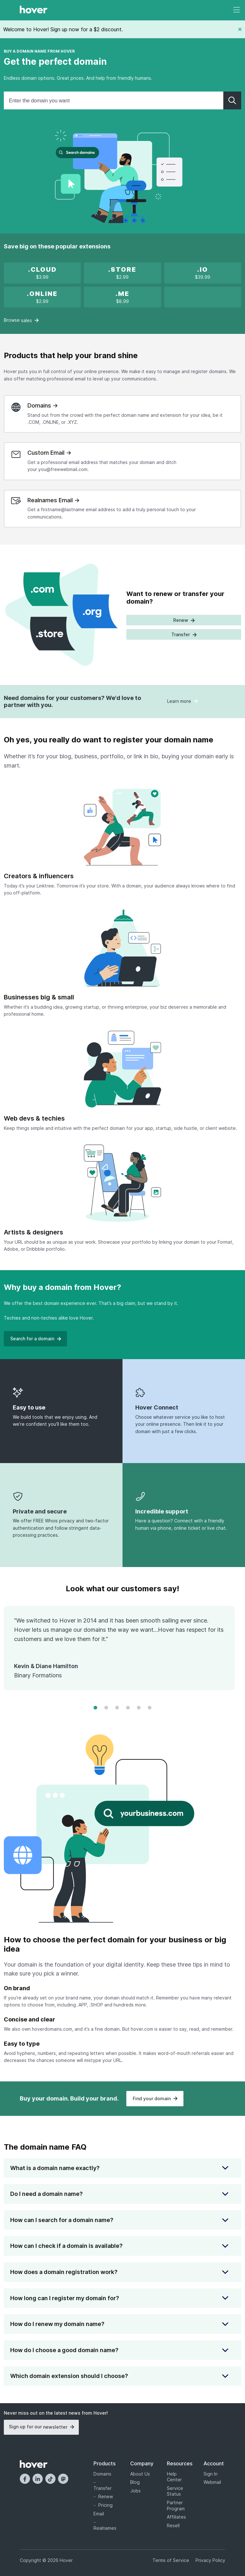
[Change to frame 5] (139, 1708)
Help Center (174, 2477)
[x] (42, 273)
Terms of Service (170, 2560)
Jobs (135, 2490)
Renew (105, 2496)
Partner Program (176, 2505)
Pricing (105, 2505)
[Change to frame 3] (117, 1708)
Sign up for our (41, 2427)
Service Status (175, 2491)
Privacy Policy (210, 2560)
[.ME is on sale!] (122, 297)
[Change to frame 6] (149, 1708)
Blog (135, 2482)
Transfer (102, 2488)
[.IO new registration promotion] (202, 273)
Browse (21, 320)
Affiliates (176, 2517)
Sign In (211, 2474)
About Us (140, 2474)
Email (98, 2513)
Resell (173, 2525)
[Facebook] (25, 2479)
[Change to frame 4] (128, 1708)
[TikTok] (50, 2479)
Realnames (104, 2528)
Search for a (35, 1338)
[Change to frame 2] (106, 1708)
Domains (102, 2474)
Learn (182, 701)
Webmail (212, 2482)
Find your (155, 2098)
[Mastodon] (63, 2479)
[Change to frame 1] (95, 1708)
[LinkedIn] (38, 2479)
